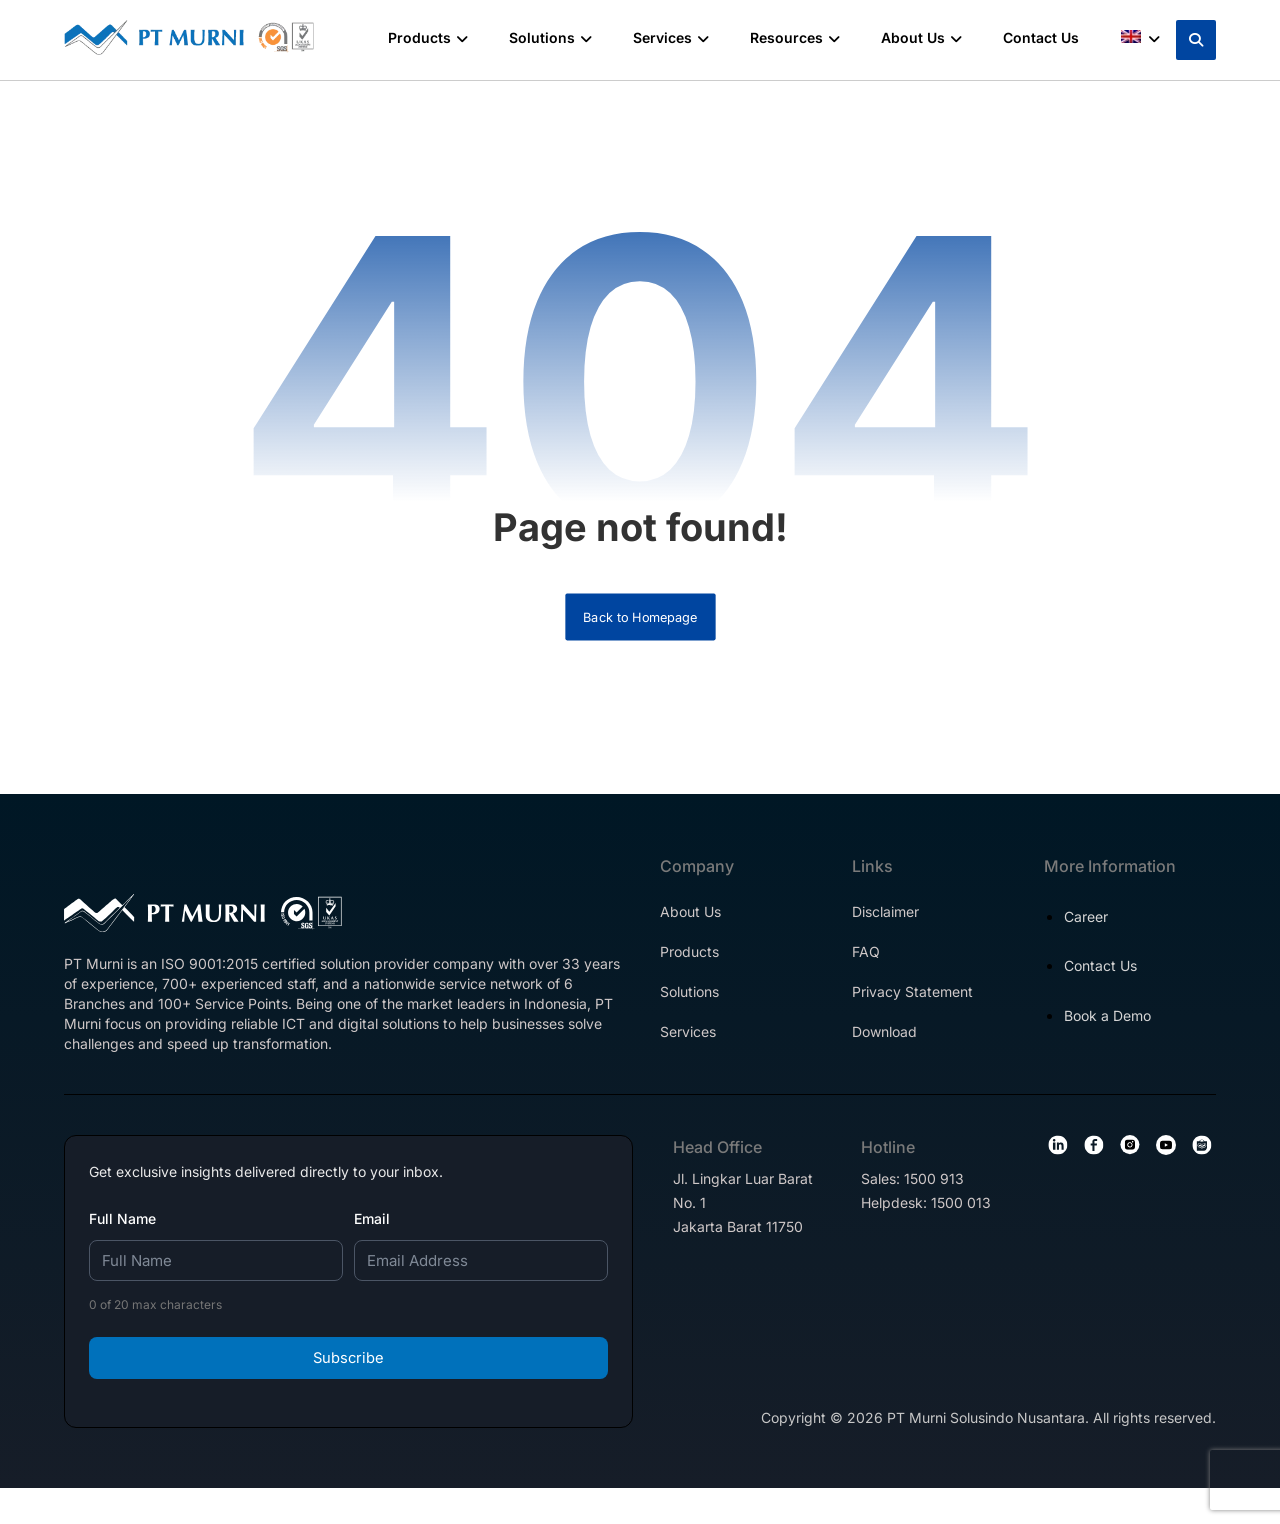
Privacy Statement (912, 1011)
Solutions (689, 1011)
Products (689, 971)
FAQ (866, 971)
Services (688, 1051)
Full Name (122, 1248)
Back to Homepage (640, 633)
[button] (1196, 40)
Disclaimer (885, 931)
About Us (690, 931)
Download (884, 1051)
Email (372, 1248)
